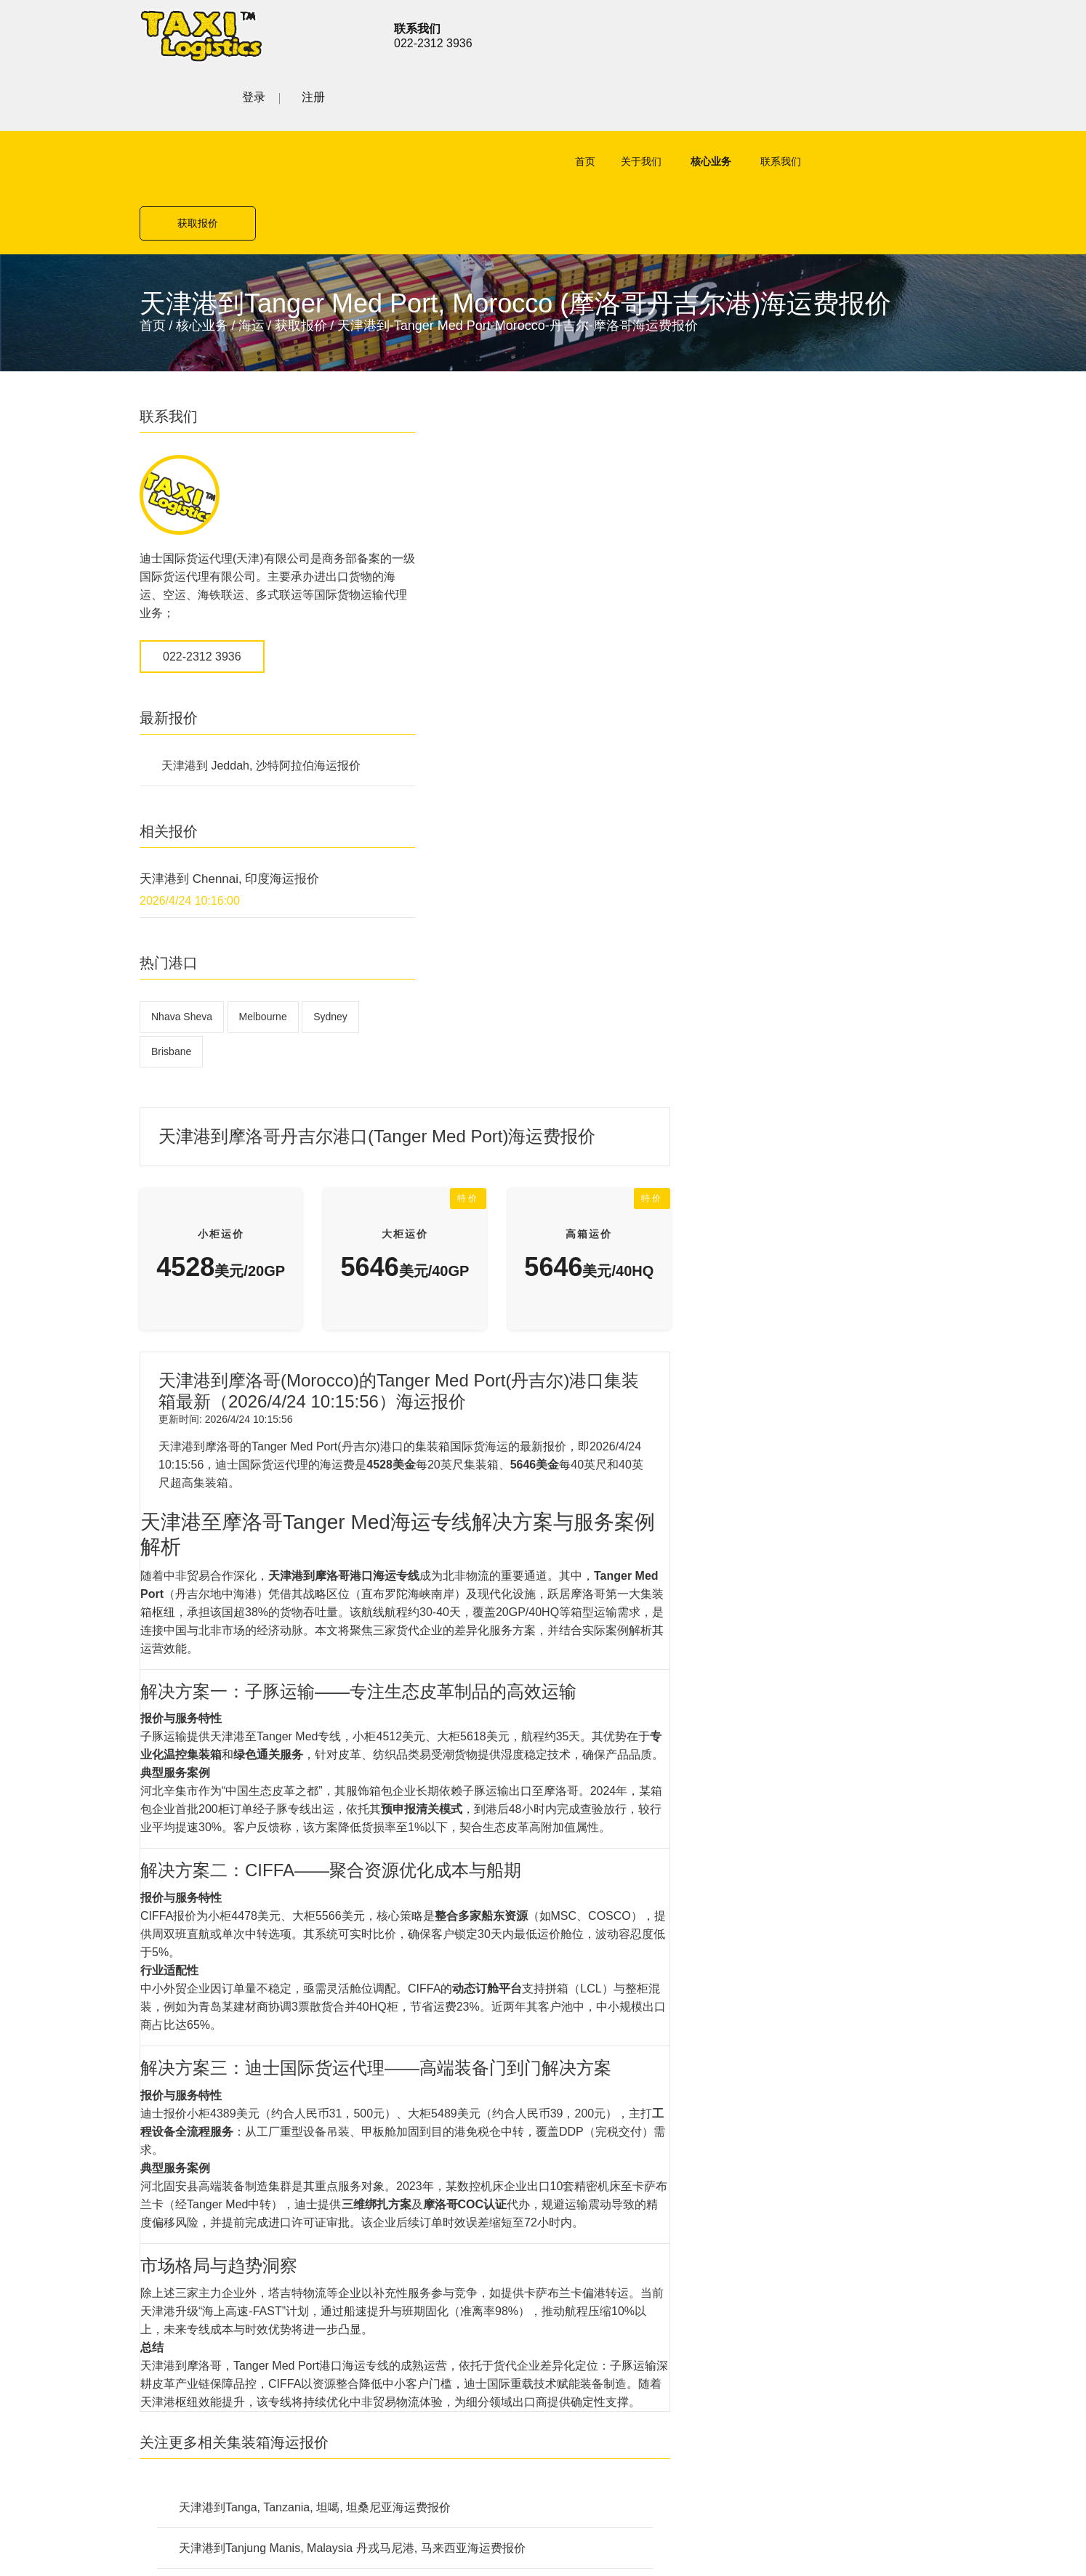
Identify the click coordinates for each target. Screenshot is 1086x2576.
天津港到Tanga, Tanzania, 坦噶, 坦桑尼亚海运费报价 (591, 1687)
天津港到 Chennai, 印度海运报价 (230, 758)
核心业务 (692, 102)
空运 (383, 1971)
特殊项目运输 (407, 2073)
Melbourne (263, 896)
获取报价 (888, 102)
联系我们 (762, 102)
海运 (251, 205)
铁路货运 (395, 2047)
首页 (567, 102)
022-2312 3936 (202, 536)
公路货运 (395, 2022)
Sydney (330, 896)
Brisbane (171, 931)
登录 (875, 34)
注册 (934, 34)
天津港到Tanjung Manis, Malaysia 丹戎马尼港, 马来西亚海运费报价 (628, 1727)
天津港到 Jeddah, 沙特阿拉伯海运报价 (261, 645)
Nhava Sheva (181, 896)
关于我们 (623, 102)
